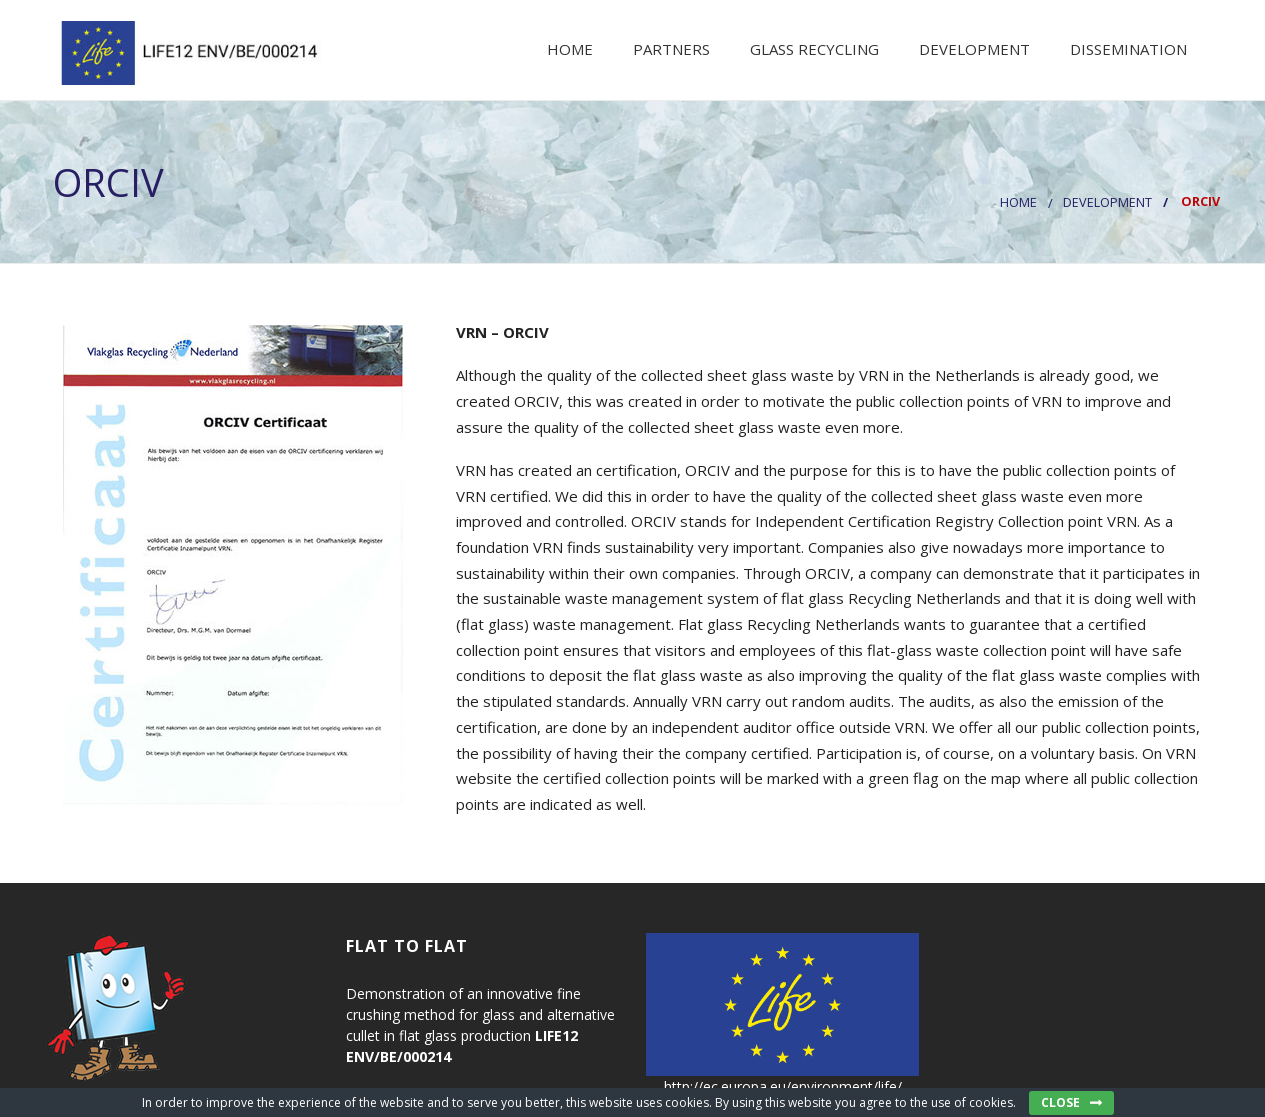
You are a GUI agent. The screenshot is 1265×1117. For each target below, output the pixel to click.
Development (972, 49)
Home (568, 49)
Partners (669, 49)
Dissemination (1126, 49)
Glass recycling (812, 49)
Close (1060, 1102)
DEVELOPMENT (1107, 202)
